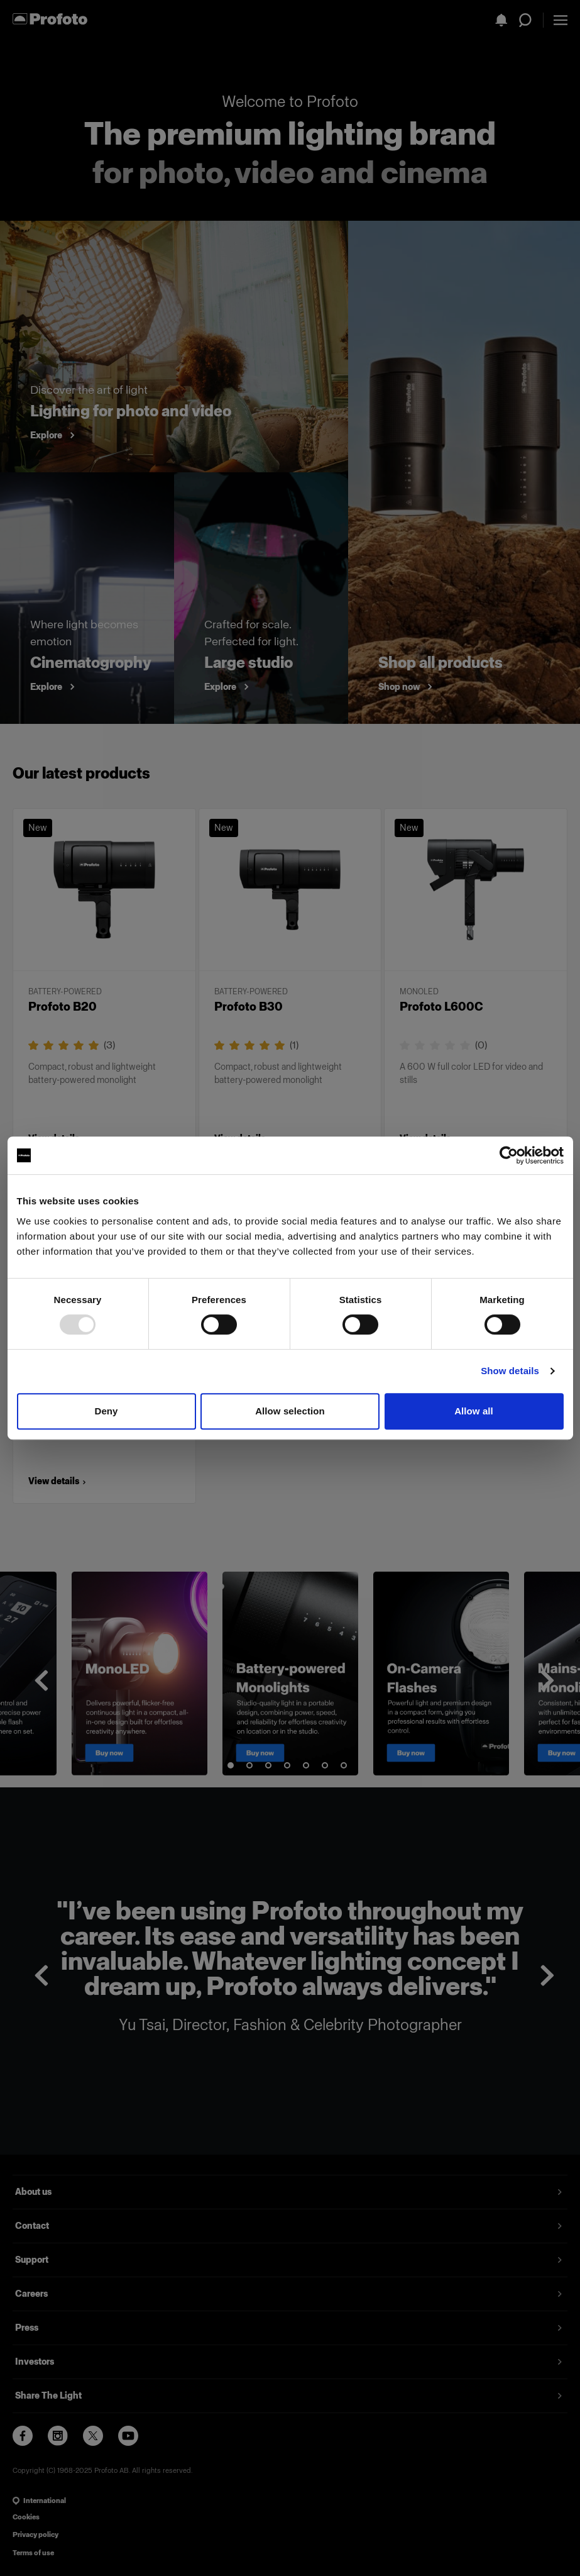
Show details (510, 1370)
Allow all (473, 1411)
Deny (106, 1411)
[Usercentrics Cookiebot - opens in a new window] (509, 1155)
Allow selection (290, 1411)
